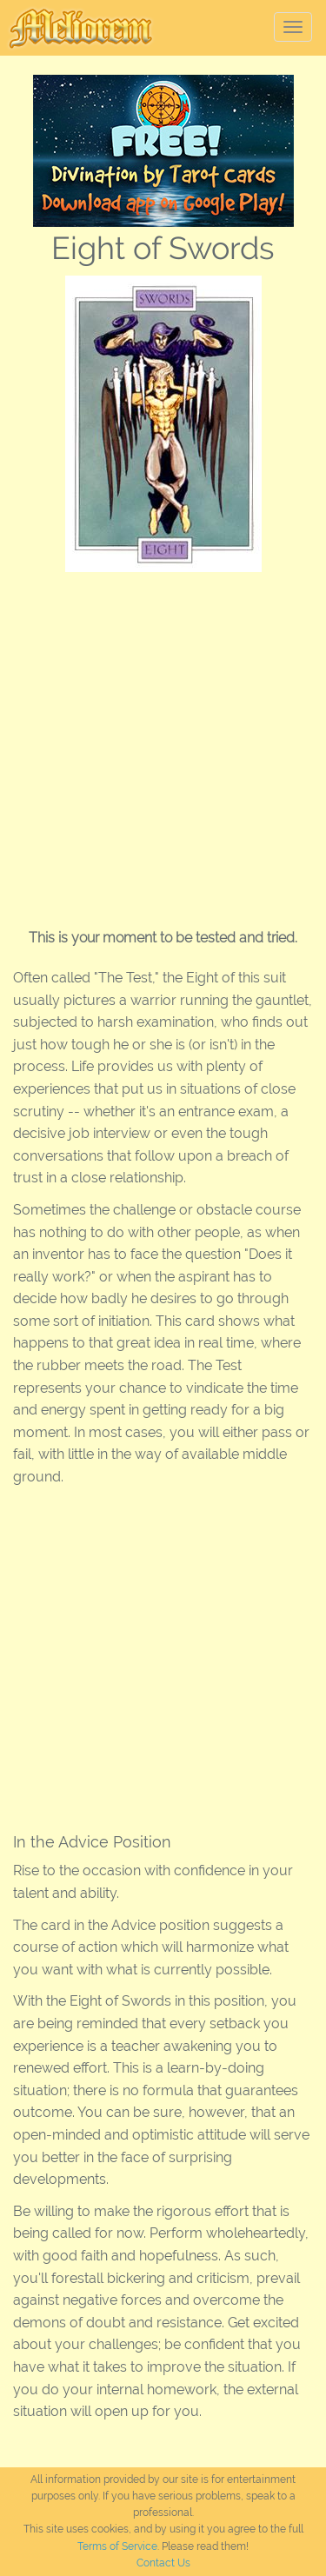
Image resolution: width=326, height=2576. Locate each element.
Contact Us (163, 2563)
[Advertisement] (163, 744)
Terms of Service (117, 2546)
